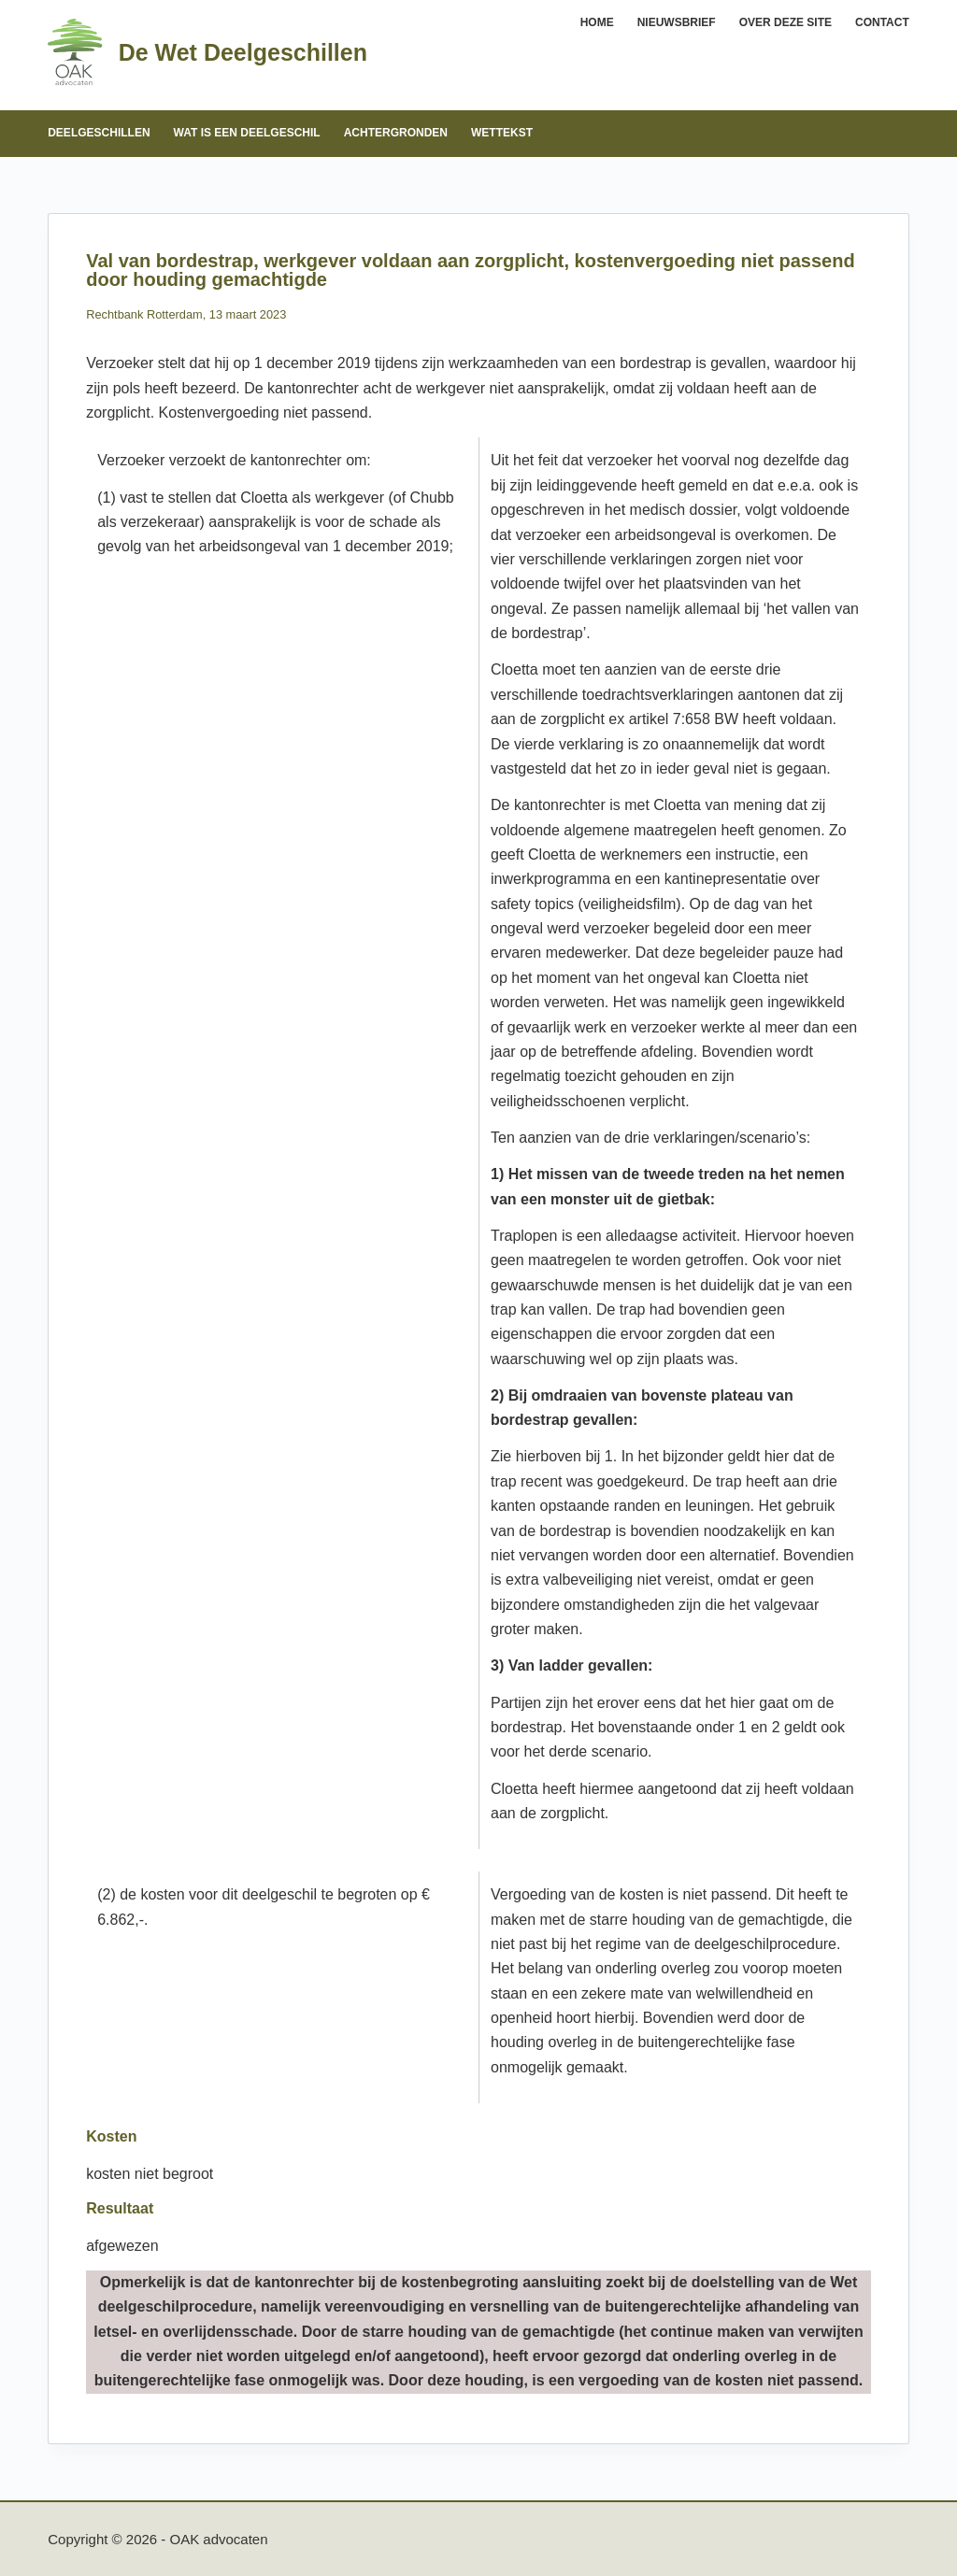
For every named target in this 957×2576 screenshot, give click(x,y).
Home (597, 22)
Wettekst (502, 132)
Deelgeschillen (99, 132)
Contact (882, 22)
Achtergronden (396, 132)
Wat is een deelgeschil (247, 132)
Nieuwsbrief (676, 22)
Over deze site (785, 22)
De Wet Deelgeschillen (243, 52)
